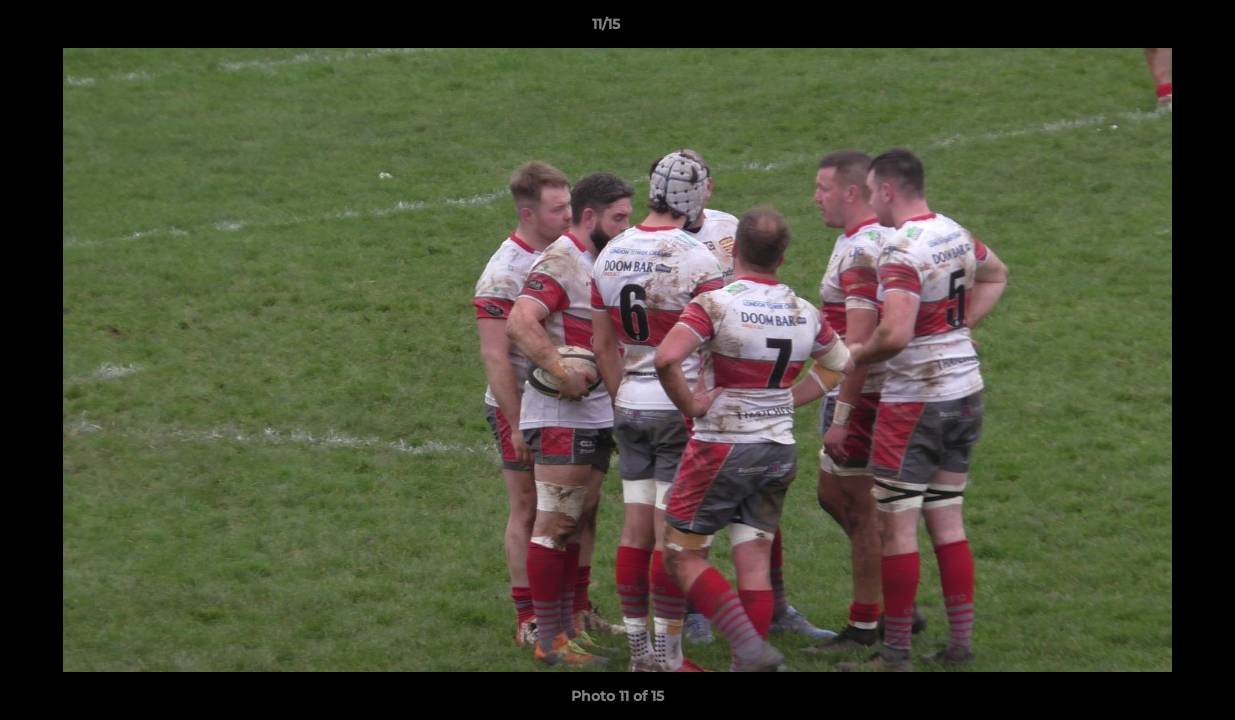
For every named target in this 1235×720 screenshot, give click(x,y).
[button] (1151, 29)
